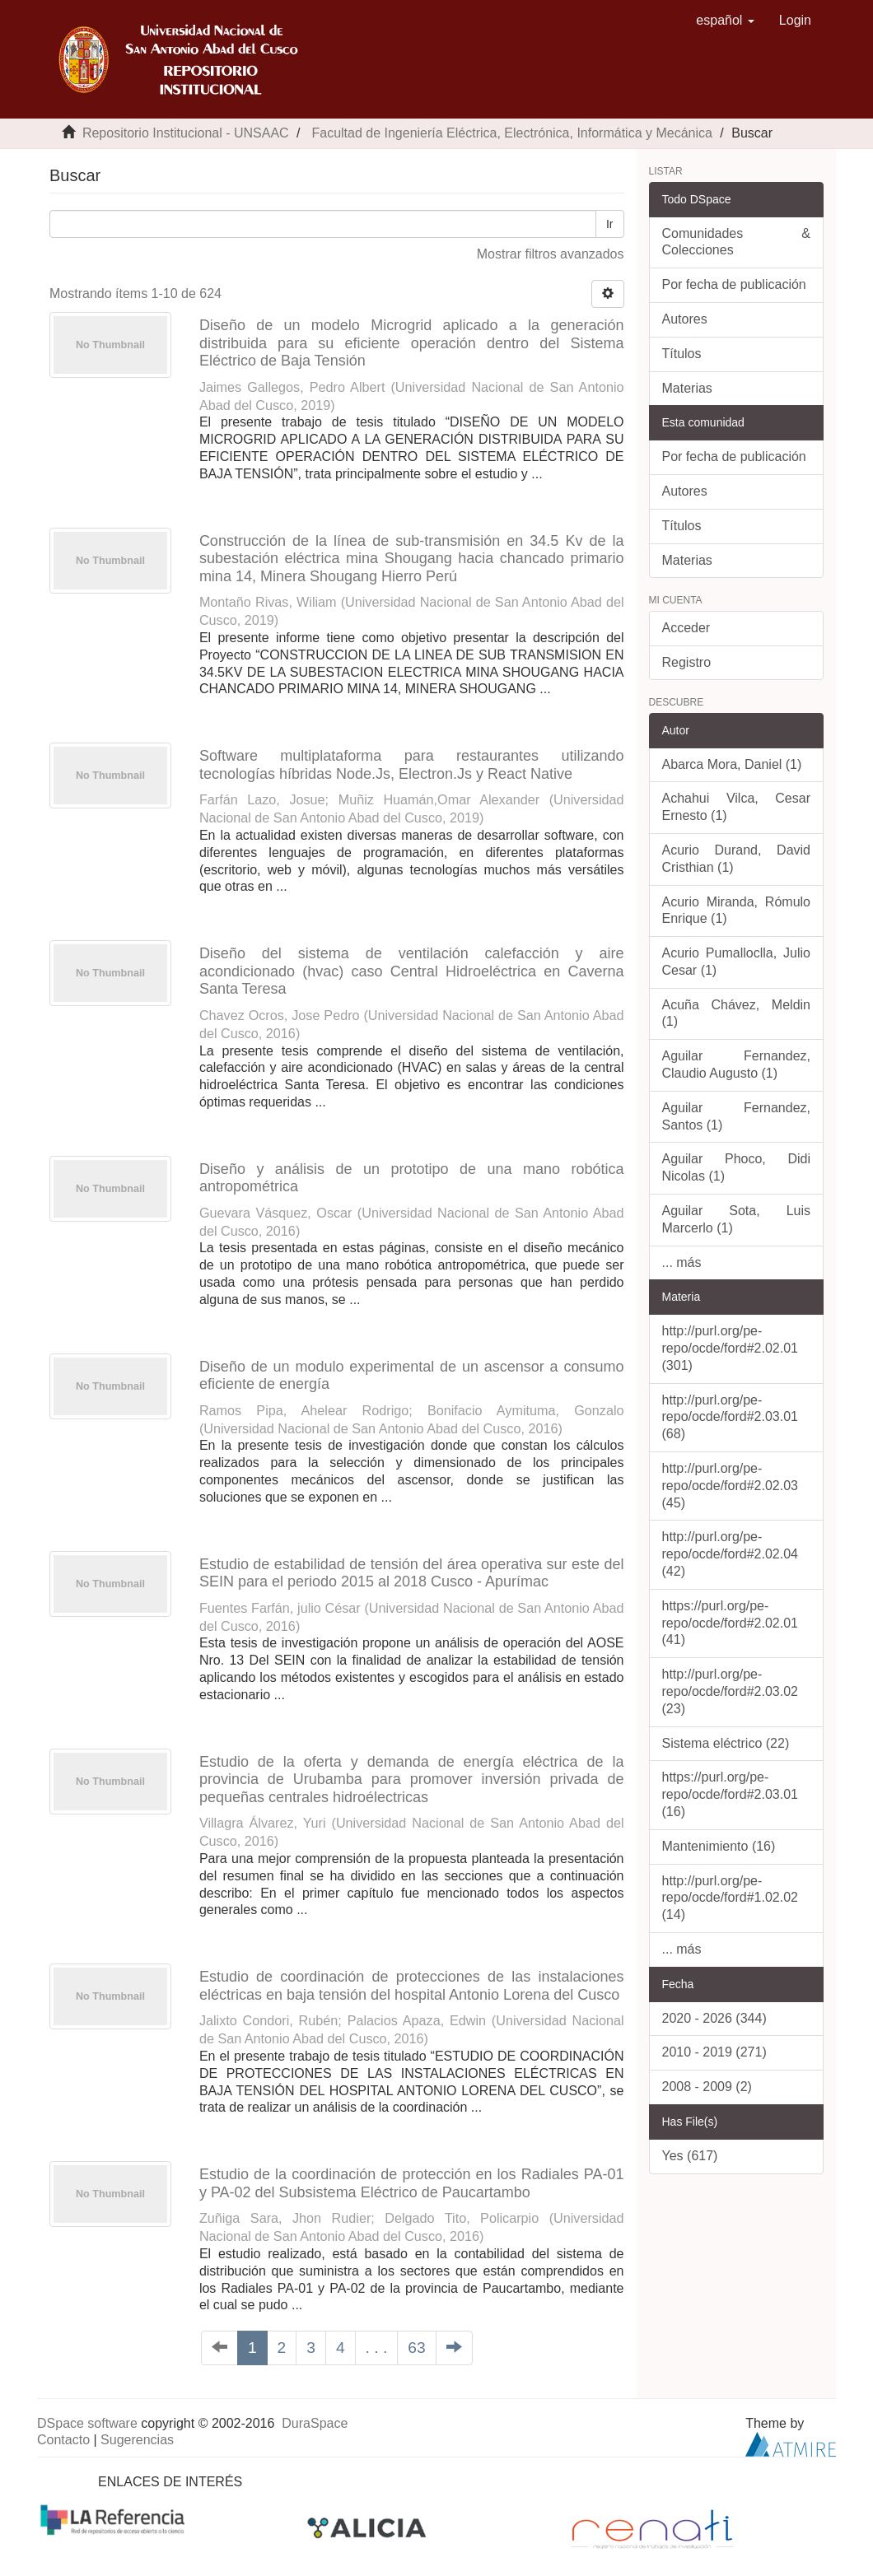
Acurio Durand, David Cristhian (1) (736, 858)
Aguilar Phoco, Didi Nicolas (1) (736, 1167)
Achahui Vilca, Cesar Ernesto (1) (736, 806)
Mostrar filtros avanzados (550, 254)
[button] (725, 20)
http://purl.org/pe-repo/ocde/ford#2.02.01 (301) (730, 1348)
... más (682, 1262)
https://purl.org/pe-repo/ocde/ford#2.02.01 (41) (730, 1623)
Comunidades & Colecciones (736, 242)
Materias (687, 388)
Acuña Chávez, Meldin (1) (736, 1013)
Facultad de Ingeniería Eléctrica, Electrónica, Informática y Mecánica (511, 133)
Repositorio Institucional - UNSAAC (185, 133)
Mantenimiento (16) (719, 1846)
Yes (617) (690, 2156)
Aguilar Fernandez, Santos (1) (736, 1116)
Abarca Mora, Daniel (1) (732, 764)
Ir (610, 224)
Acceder (686, 628)
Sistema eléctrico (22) (726, 1743)
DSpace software (87, 2423)
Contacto (63, 2440)
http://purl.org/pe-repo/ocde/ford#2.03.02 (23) (730, 1691)
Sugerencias (137, 2440)
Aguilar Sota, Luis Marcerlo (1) (736, 1219)
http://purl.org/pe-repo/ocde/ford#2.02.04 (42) (730, 1554)
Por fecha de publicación (734, 284)
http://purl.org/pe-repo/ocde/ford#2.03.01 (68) (730, 1417)
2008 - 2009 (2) (707, 2087)
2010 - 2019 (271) (714, 2052)
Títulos (682, 354)
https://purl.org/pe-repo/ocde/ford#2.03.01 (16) (730, 1794)
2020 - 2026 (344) (714, 2018)
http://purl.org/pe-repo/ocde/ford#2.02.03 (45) (730, 1485)
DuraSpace (315, 2423)
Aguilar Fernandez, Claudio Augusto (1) (736, 1064)
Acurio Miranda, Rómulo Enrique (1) (736, 910)
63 (416, 2347)
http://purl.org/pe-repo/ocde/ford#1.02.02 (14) (730, 1898)
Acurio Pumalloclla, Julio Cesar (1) (736, 961)
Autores (684, 319)
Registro (687, 662)
